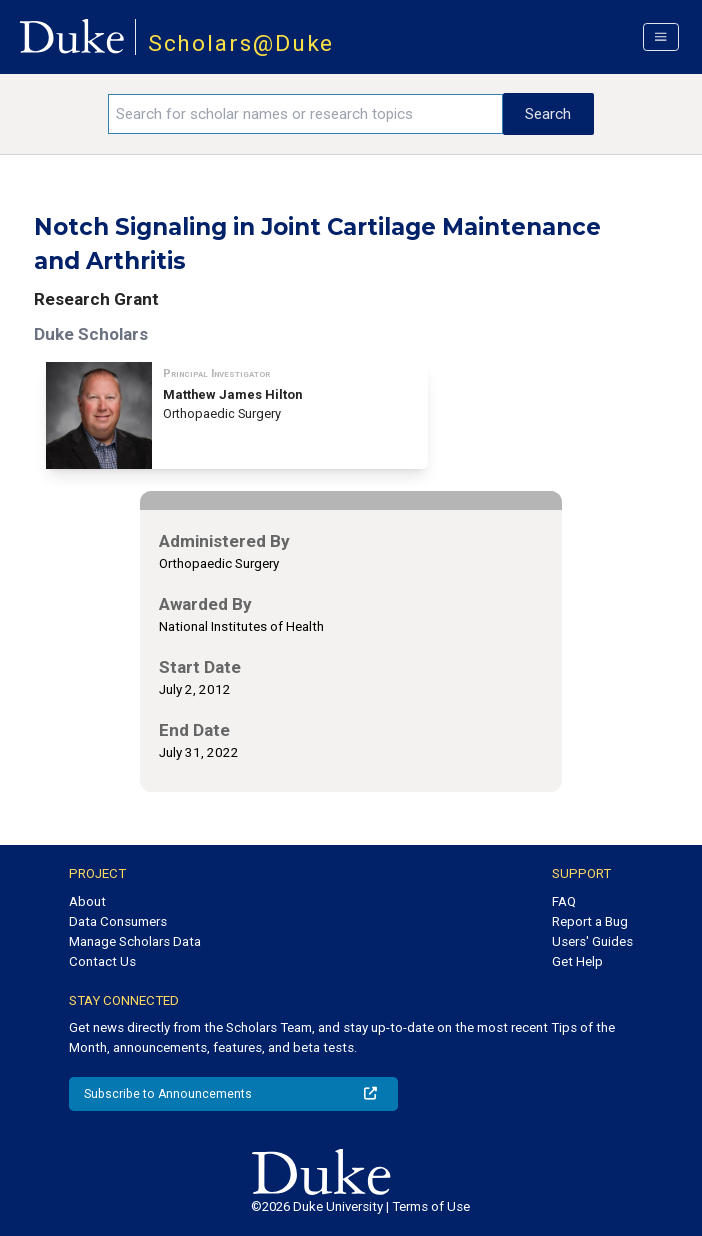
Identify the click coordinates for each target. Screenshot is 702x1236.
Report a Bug (590, 921)
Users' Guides (592, 941)
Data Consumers (118, 921)
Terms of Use (431, 1206)
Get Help (577, 961)
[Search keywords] (305, 114)
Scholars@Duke (241, 43)
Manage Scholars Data (135, 941)
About (87, 901)
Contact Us (102, 961)
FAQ (564, 901)
